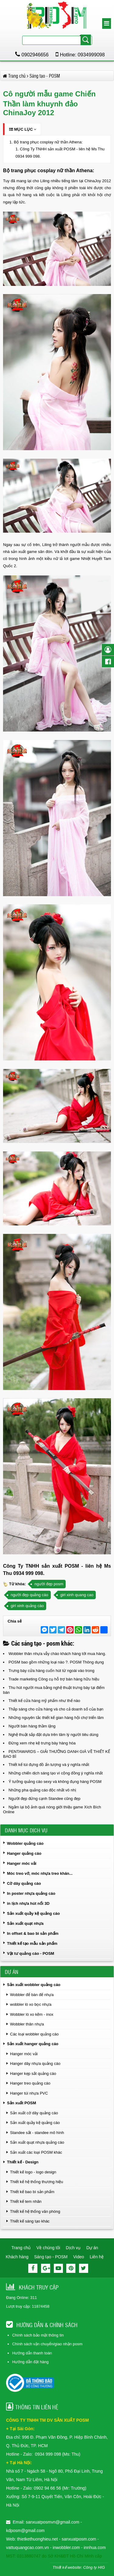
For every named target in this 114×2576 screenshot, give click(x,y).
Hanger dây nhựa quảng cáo (35, 2063)
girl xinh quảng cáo (27, 1605)
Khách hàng (17, 2256)
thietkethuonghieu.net (37, 2539)
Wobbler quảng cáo (25, 1843)
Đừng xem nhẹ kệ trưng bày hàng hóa (42, 1743)
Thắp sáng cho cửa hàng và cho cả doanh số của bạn (56, 1709)
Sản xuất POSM (21, 2103)
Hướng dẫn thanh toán (32, 2353)
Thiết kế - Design (23, 2162)
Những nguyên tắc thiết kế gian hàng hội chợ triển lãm (56, 1717)
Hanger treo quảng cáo (30, 2083)
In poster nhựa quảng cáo (31, 1893)
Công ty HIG (94, 2567)
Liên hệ (97, 2256)
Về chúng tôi (48, 2247)
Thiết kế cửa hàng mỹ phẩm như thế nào (44, 1700)
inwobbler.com (67, 2547)
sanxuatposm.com (79, 2539)
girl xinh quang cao (76, 1595)
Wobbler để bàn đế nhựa (32, 1994)
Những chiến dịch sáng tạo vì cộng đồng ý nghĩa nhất (56, 1773)
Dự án (92, 2247)
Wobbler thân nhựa (27, 2024)
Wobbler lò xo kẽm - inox (32, 2014)
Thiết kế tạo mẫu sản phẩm (32, 1943)
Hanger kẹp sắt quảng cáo (33, 2073)
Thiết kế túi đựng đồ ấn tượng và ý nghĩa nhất (49, 1764)
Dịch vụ (73, 2247)
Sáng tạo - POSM (50, 2256)
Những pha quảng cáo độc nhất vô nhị (42, 1790)
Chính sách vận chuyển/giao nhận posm (47, 2344)
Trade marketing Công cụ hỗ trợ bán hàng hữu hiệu (54, 1679)
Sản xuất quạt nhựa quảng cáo (37, 2142)
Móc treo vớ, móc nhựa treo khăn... (40, 1873)
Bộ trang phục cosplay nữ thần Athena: (48, 142)
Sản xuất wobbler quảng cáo (33, 1984)
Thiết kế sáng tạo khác (30, 2221)
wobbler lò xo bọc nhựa (30, 2004)
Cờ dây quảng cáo (24, 1883)
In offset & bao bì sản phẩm (32, 1933)
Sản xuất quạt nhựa (25, 1923)
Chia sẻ (15, 1621)
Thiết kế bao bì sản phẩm (32, 2191)
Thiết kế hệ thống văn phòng (35, 2211)
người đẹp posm (48, 1584)
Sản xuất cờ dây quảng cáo (34, 2113)
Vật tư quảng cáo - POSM (30, 1953)
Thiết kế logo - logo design (33, 2172)
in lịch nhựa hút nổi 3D (28, 1903)
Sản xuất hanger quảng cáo (32, 2044)
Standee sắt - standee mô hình (37, 2132)
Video (78, 2256)
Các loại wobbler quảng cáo (34, 2034)
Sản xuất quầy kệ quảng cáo (33, 1913)
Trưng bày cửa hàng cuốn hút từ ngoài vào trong (51, 1670)
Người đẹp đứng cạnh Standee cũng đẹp (44, 1798)
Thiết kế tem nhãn (26, 2201)
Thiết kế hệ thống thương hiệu (36, 2181)
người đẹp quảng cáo (29, 1595)
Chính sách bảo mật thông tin (38, 2335)
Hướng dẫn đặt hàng (30, 2362)
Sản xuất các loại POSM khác (36, 2152)
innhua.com (94, 2547)
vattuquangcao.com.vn (27, 2547)
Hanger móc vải (21, 1863)
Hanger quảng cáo (24, 1853)
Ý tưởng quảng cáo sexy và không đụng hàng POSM (55, 1781)
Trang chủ (21, 2247)
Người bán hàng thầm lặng (32, 1726)
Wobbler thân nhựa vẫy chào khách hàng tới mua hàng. (57, 1653)
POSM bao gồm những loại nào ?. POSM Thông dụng (56, 1662)
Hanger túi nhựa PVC (29, 2093)
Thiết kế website (67, 2567)
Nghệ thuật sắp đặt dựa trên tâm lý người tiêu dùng (53, 1734)
